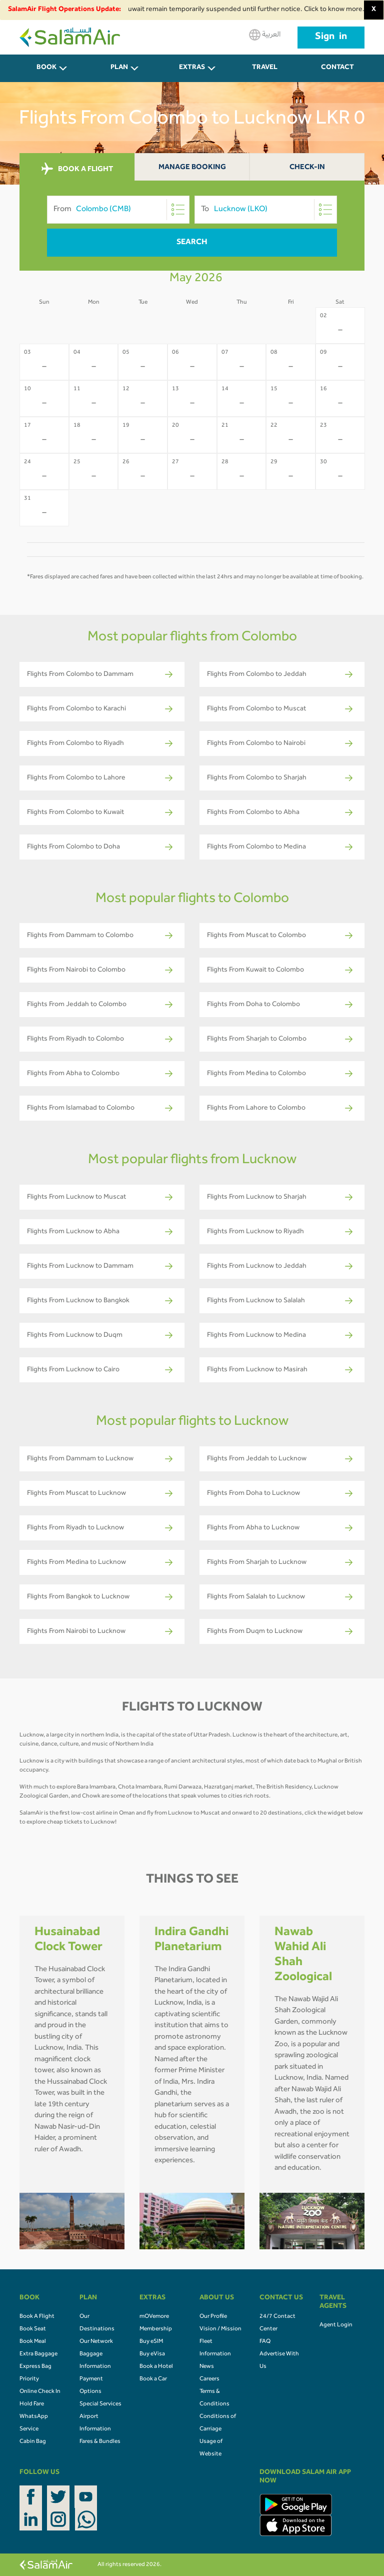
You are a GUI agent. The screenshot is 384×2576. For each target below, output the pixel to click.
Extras (192, 68)
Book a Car (153, 2379)
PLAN (119, 68)
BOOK (46, 68)
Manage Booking (192, 168)
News (207, 2367)
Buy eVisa (152, 2354)
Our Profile (213, 2317)
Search (192, 243)
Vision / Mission (221, 2329)
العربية (264, 35)
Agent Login (336, 2325)
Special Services (101, 2404)
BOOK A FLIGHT (77, 169)
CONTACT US (337, 73)
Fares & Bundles (100, 2442)
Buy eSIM (151, 2342)
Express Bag (36, 2367)
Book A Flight (37, 2317)
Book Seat (33, 2329)
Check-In (307, 168)
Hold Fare (32, 2404)
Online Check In (40, 2392)
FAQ (265, 2342)
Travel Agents (265, 73)
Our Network (96, 2342)
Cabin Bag (33, 2442)
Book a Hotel (156, 2367)
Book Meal (33, 2342)
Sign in (331, 38)
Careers (210, 2379)
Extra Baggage (39, 2354)
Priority (29, 2379)
